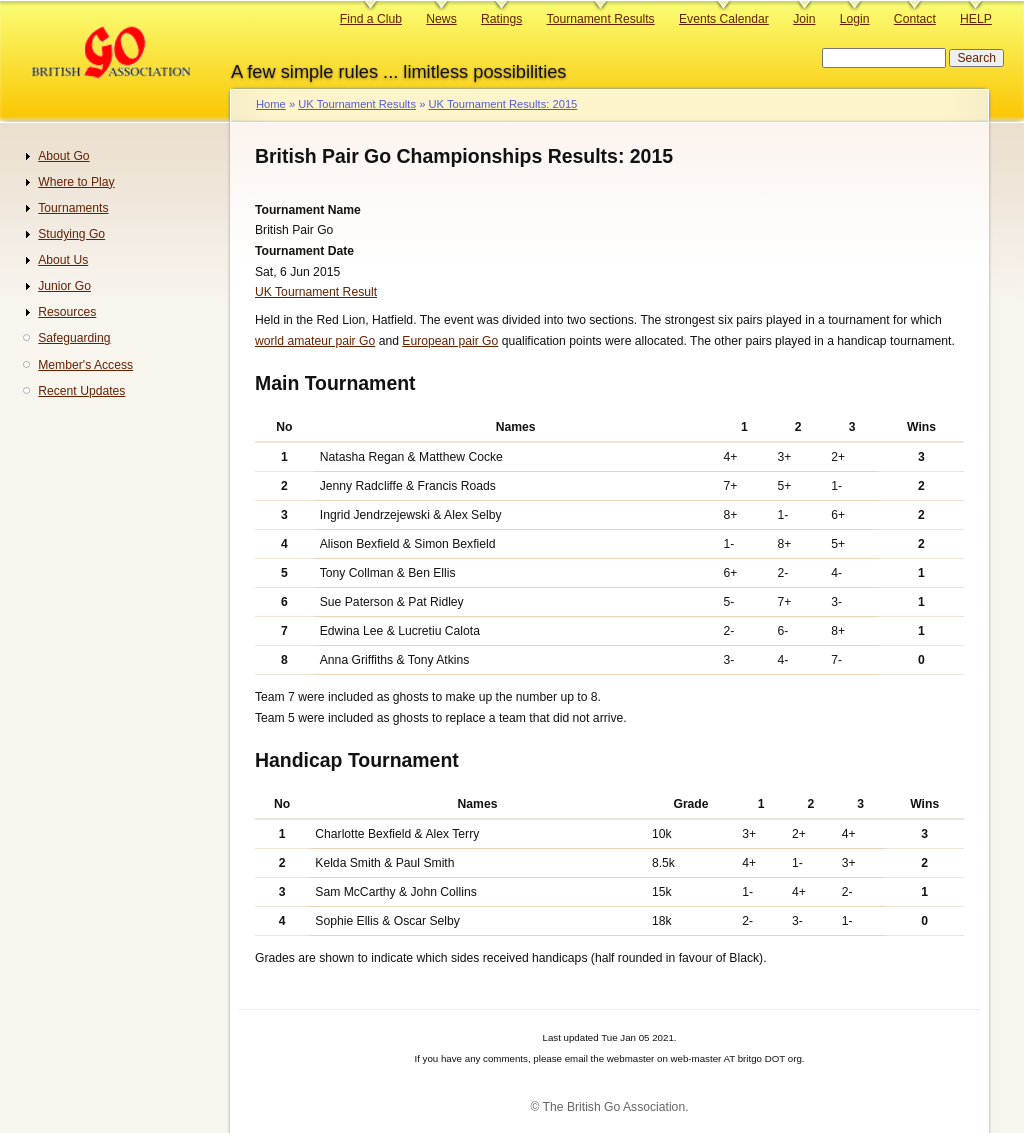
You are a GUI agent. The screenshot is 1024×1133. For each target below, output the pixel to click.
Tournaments (73, 208)
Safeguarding (74, 338)
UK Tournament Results (357, 104)
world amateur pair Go (315, 341)
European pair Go (450, 341)
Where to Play (76, 182)
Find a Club (371, 19)
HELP (976, 19)
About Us (63, 260)
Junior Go (64, 286)
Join (804, 19)
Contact (915, 19)
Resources (67, 312)
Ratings (501, 19)
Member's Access (85, 365)
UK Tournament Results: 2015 (502, 104)
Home (271, 104)
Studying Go (71, 234)
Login (855, 19)
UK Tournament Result (316, 292)
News (441, 19)
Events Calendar (724, 19)
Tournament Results (601, 19)
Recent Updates (81, 391)
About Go (63, 156)
